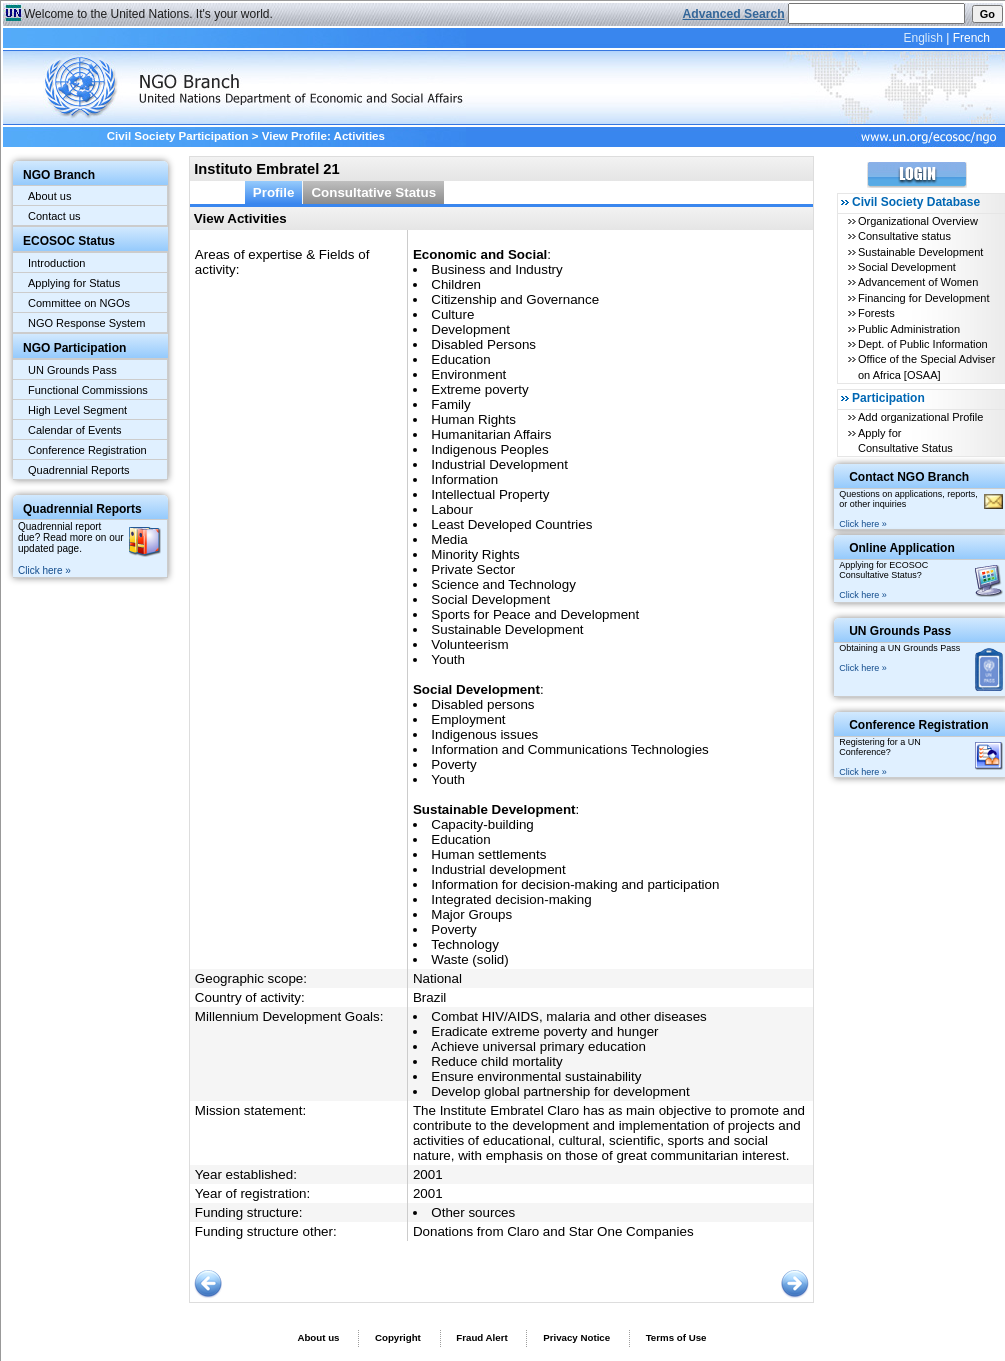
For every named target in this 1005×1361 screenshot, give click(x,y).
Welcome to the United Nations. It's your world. (148, 14)
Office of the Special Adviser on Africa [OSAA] (926, 366)
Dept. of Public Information (923, 344)
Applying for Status (74, 283)
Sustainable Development (920, 252)
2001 (428, 1174)
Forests (876, 313)
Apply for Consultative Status (905, 440)
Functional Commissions (88, 390)
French (971, 38)
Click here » (44, 570)
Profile (274, 192)
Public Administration (909, 329)
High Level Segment (77, 410)
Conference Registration (87, 450)
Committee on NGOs (79, 303)
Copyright (398, 1337)
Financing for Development (923, 298)
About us (49, 196)
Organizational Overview (918, 221)
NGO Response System (86, 323)
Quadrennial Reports (79, 470)
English (922, 38)
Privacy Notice (576, 1337)
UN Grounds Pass (72, 370)
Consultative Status (373, 192)
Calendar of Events (75, 430)
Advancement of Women (918, 282)
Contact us (54, 216)
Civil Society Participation (178, 136)
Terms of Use (676, 1337)
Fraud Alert (481, 1337)
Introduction (56, 263)
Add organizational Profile (920, 417)
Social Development (907, 267)
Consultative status (904, 236)
